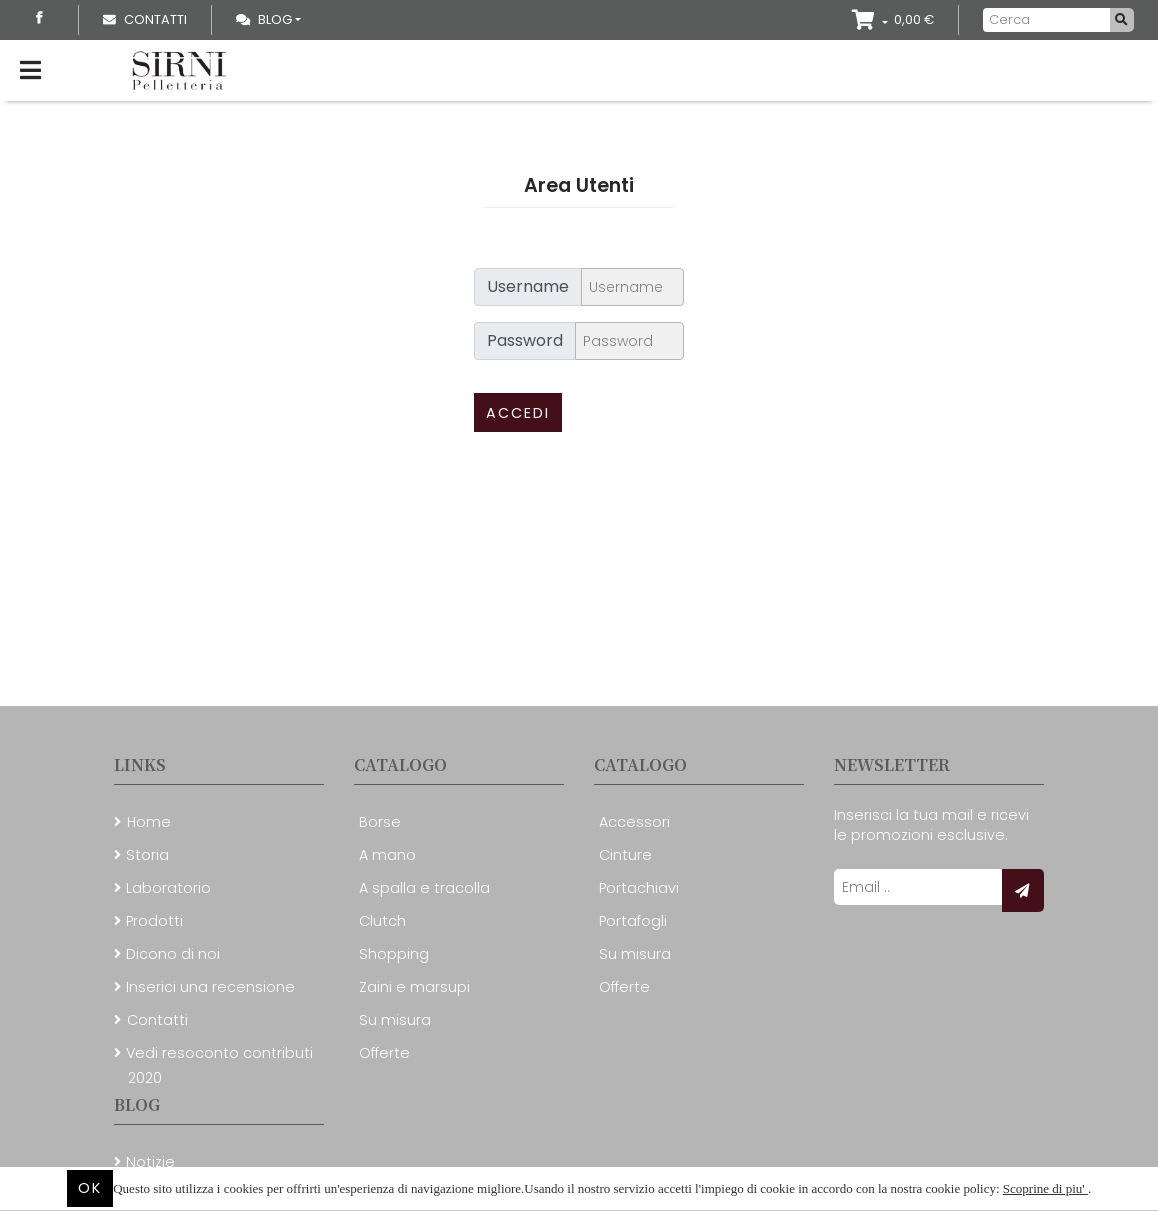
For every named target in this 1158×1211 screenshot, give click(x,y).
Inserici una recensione (210, 987)
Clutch (382, 921)
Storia (147, 855)
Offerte (384, 1053)
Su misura (395, 1020)
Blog (264, 19)
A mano (387, 855)
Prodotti (154, 921)
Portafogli (633, 921)
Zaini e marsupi (414, 987)
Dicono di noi (173, 954)
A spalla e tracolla (424, 888)
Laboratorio (168, 888)
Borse (380, 822)
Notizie (150, 1162)
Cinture (625, 855)
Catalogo (400, 764)
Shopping (394, 954)
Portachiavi (639, 888)
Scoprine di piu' (1045, 1188)
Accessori (634, 822)
